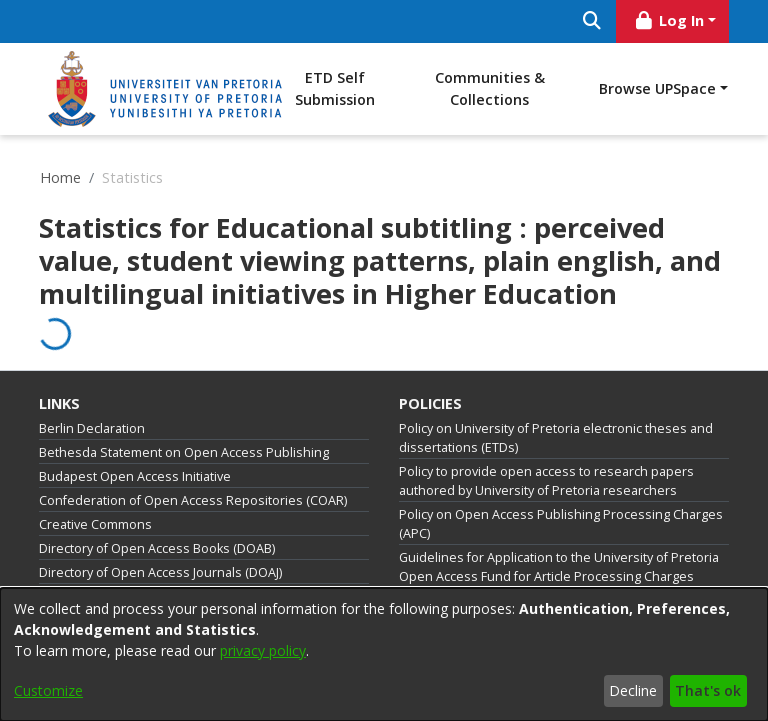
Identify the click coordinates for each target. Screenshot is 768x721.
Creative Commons (95, 524)
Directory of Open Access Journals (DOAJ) (160, 572)
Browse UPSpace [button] (657, 88)
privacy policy (263, 650)
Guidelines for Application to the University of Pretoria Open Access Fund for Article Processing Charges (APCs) (559, 576)
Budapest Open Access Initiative (135, 476)
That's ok (708, 690)
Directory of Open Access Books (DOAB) (157, 548)
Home (60, 177)
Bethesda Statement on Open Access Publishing (184, 452)
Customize (48, 690)
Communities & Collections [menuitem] (490, 88)
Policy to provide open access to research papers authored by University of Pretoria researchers (546, 481)
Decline (633, 690)
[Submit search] (591, 21)
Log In (669, 20)
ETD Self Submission (335, 88)
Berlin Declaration (92, 428)
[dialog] (384, 654)
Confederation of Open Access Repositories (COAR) (193, 500)
